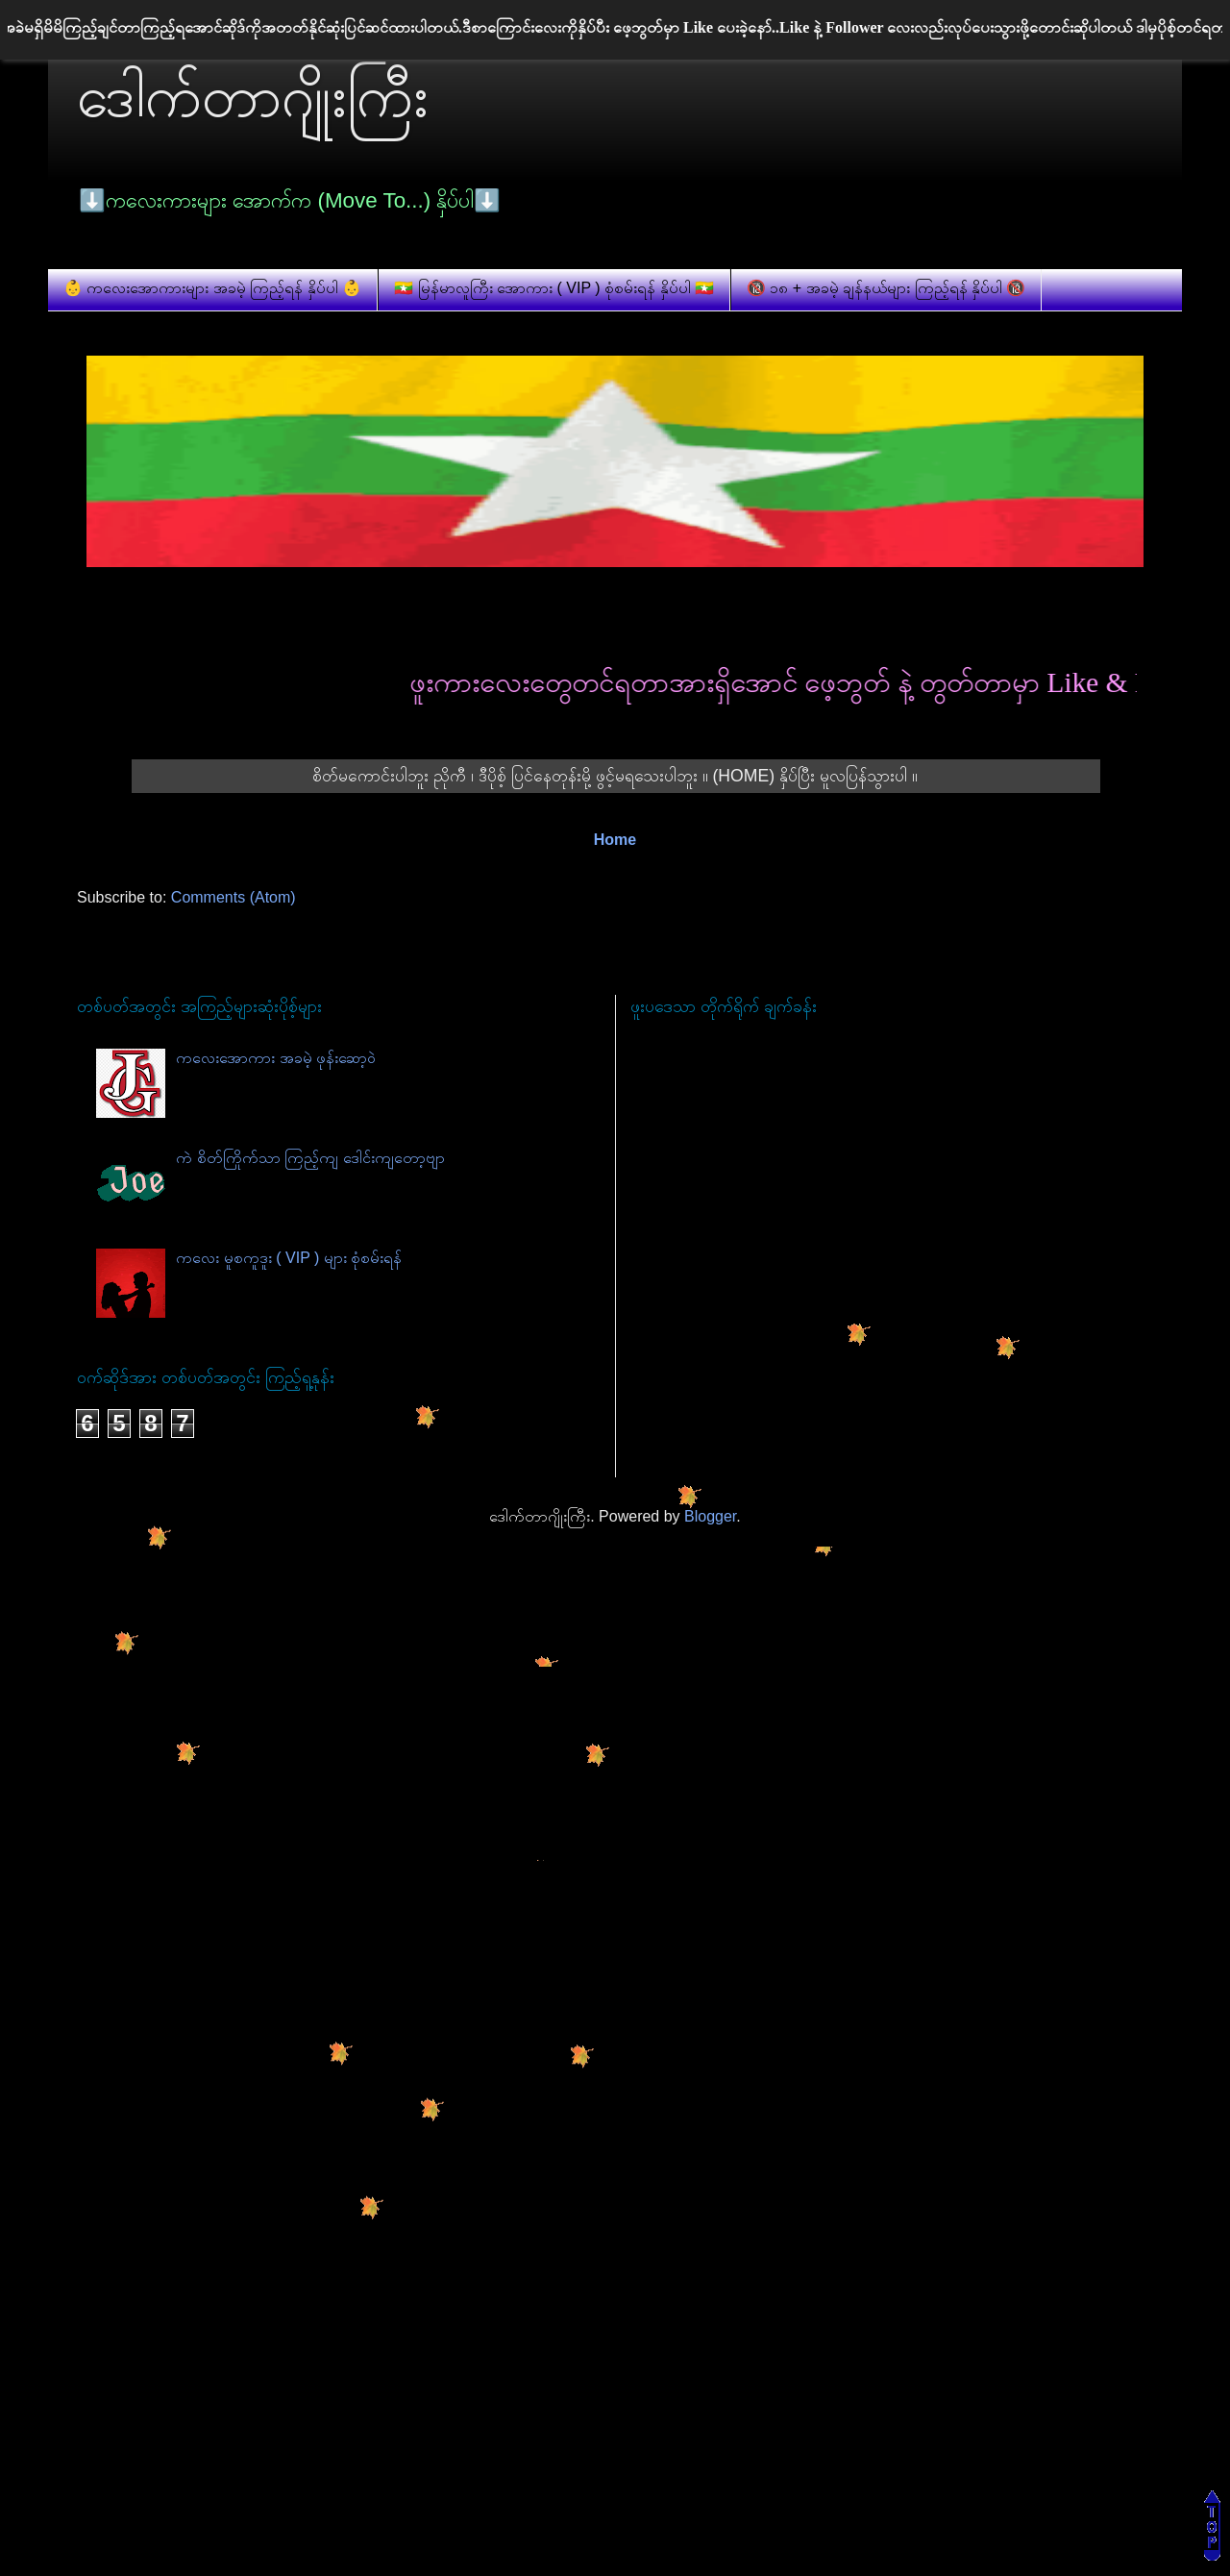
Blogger (710, 1516)
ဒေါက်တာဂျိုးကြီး (253, 96)
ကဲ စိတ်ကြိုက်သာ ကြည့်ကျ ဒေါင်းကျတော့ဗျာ (310, 1158)
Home (615, 839)
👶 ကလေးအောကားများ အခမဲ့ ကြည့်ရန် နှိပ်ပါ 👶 (212, 288)
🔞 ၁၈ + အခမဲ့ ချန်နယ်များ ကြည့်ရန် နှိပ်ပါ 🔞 (886, 288)
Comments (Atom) (233, 897)
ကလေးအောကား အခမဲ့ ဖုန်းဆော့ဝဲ (276, 1058)
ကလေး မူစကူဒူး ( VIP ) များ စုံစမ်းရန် (289, 1258)
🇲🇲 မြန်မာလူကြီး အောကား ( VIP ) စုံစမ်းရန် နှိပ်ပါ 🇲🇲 (554, 288)
